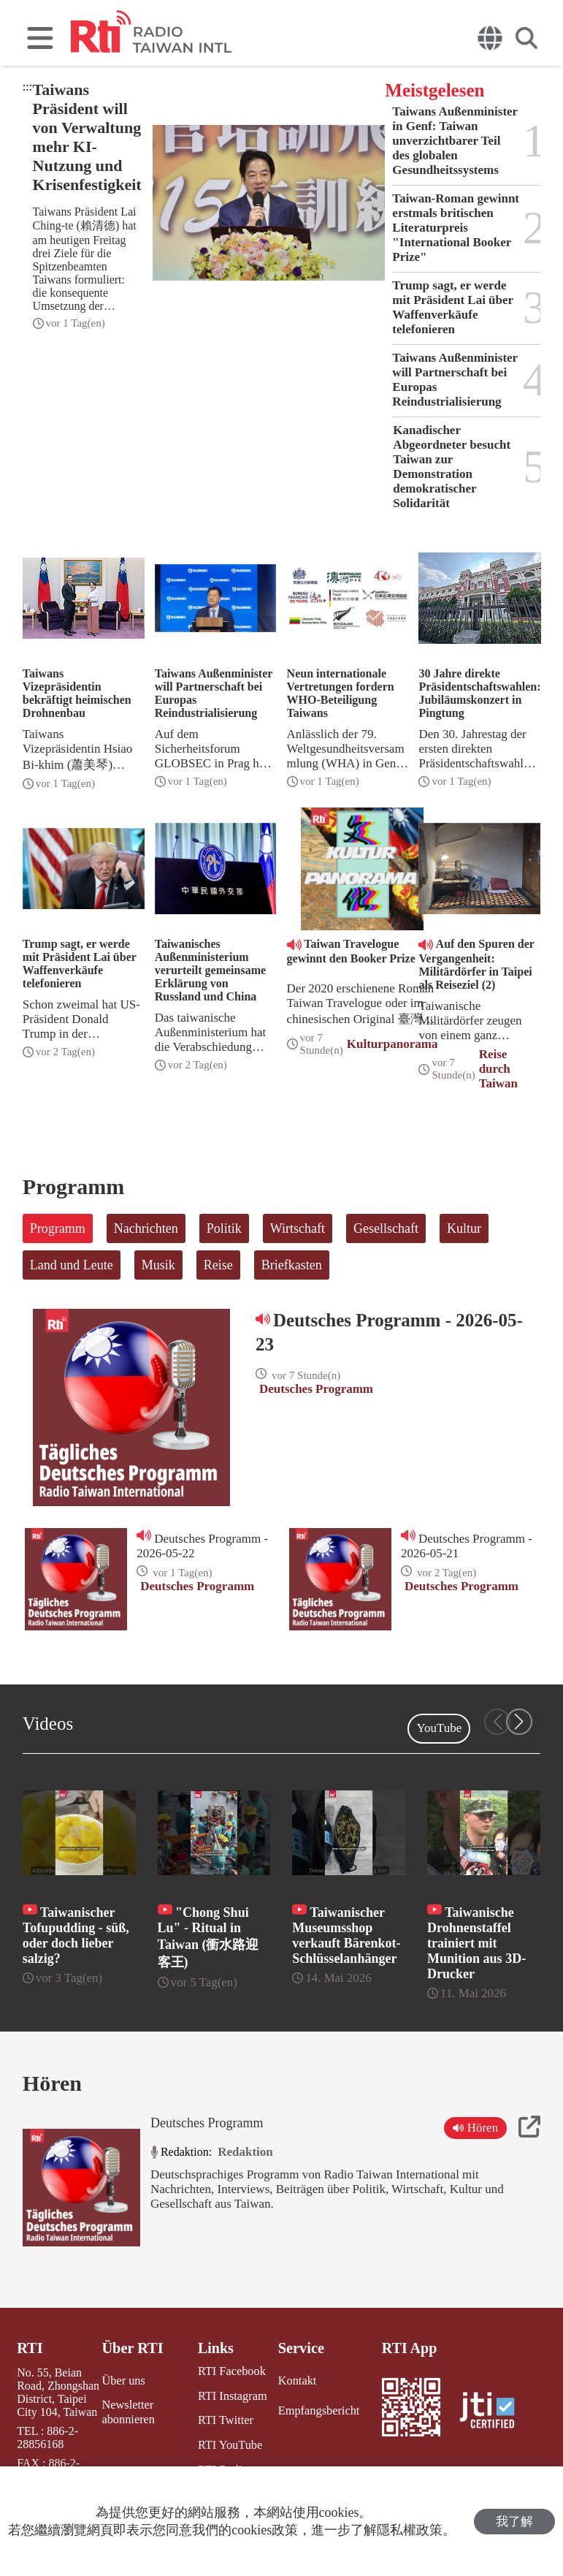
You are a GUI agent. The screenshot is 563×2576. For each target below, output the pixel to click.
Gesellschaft (385, 1228)
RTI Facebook (229, 2371)
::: (27, 86)
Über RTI (132, 2348)
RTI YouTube (227, 2444)
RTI (29, 2348)
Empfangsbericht (317, 2410)
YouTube (438, 1728)
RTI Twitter (223, 2420)
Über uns (123, 2380)
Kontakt (296, 2380)
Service (300, 2348)
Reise (218, 1265)
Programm (57, 1228)
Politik (224, 1228)
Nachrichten (146, 1228)
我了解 (514, 2521)
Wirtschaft (297, 1228)
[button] (519, 1722)
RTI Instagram (230, 2395)
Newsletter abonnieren (128, 2411)
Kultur (464, 1228)
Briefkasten (291, 1265)
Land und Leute (71, 1265)
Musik (158, 1265)
